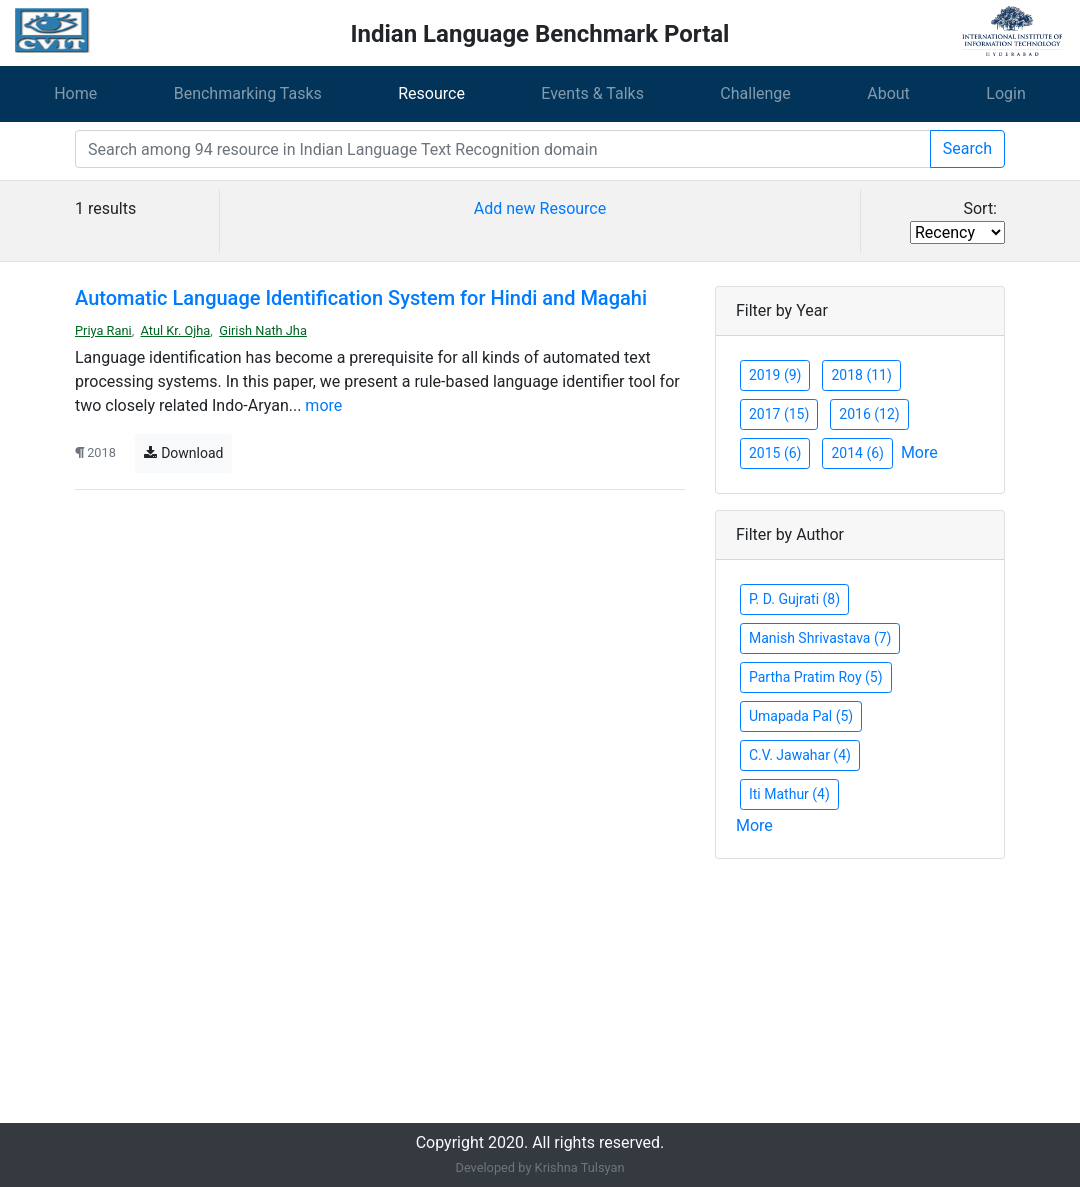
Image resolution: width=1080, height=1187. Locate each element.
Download (183, 453)
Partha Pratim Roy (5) (816, 677)
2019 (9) (775, 375)
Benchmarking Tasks (248, 93)
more (323, 405)
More (919, 452)
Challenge (755, 93)
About (888, 93)
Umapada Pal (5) (801, 716)
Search (967, 148)
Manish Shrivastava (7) (820, 638)
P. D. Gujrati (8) (794, 599)
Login (1005, 93)
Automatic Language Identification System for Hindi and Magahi (361, 298)
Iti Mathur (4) (789, 794)
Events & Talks (592, 93)
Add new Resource (540, 208)
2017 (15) (779, 414)
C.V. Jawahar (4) (800, 755)
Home (75, 93)
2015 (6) (775, 453)
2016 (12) (869, 414)
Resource (431, 93)
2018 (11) (861, 375)
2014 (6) (857, 453)
